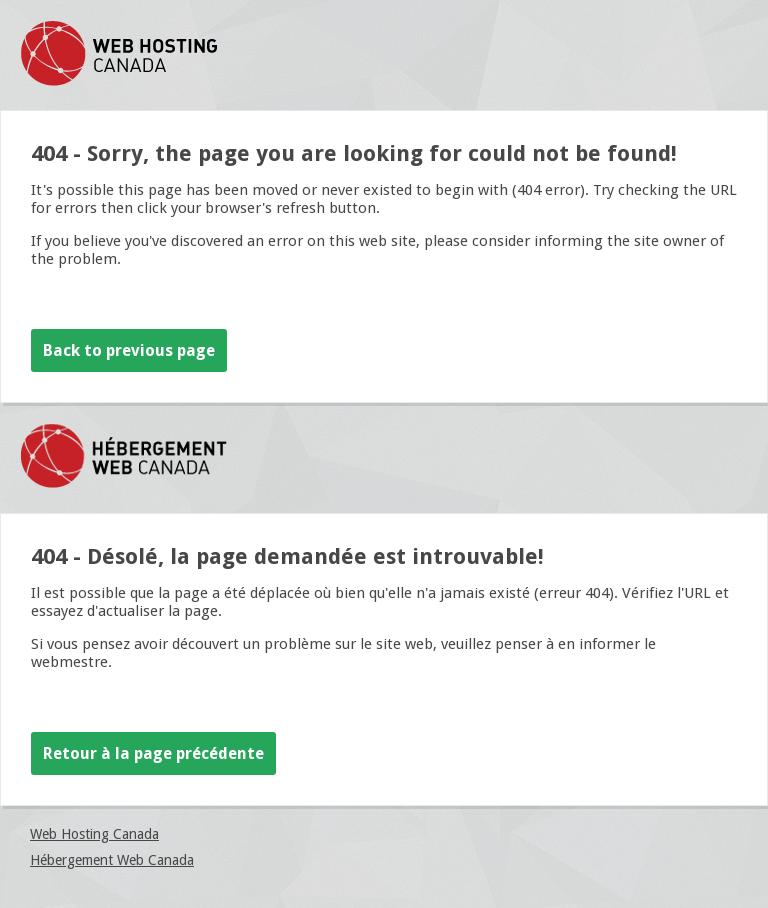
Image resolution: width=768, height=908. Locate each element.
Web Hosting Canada (94, 834)
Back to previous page (129, 350)
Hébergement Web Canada (112, 860)
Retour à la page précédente (153, 753)
